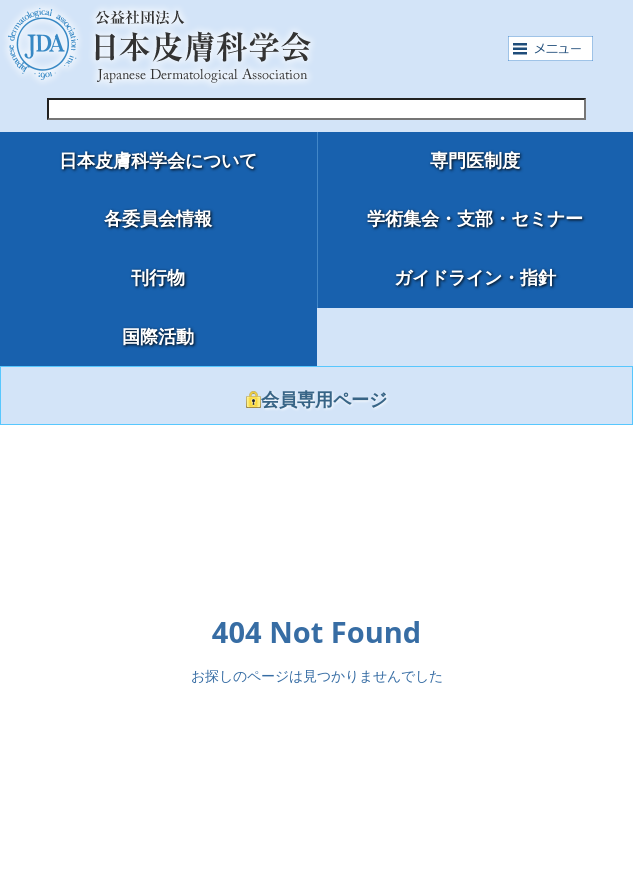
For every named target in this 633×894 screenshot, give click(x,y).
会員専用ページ (316, 400)
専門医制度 (475, 161)
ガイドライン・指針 (475, 278)
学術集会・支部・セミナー (475, 219)
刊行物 (158, 278)
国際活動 (158, 337)
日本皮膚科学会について (158, 161)
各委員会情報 (158, 219)
